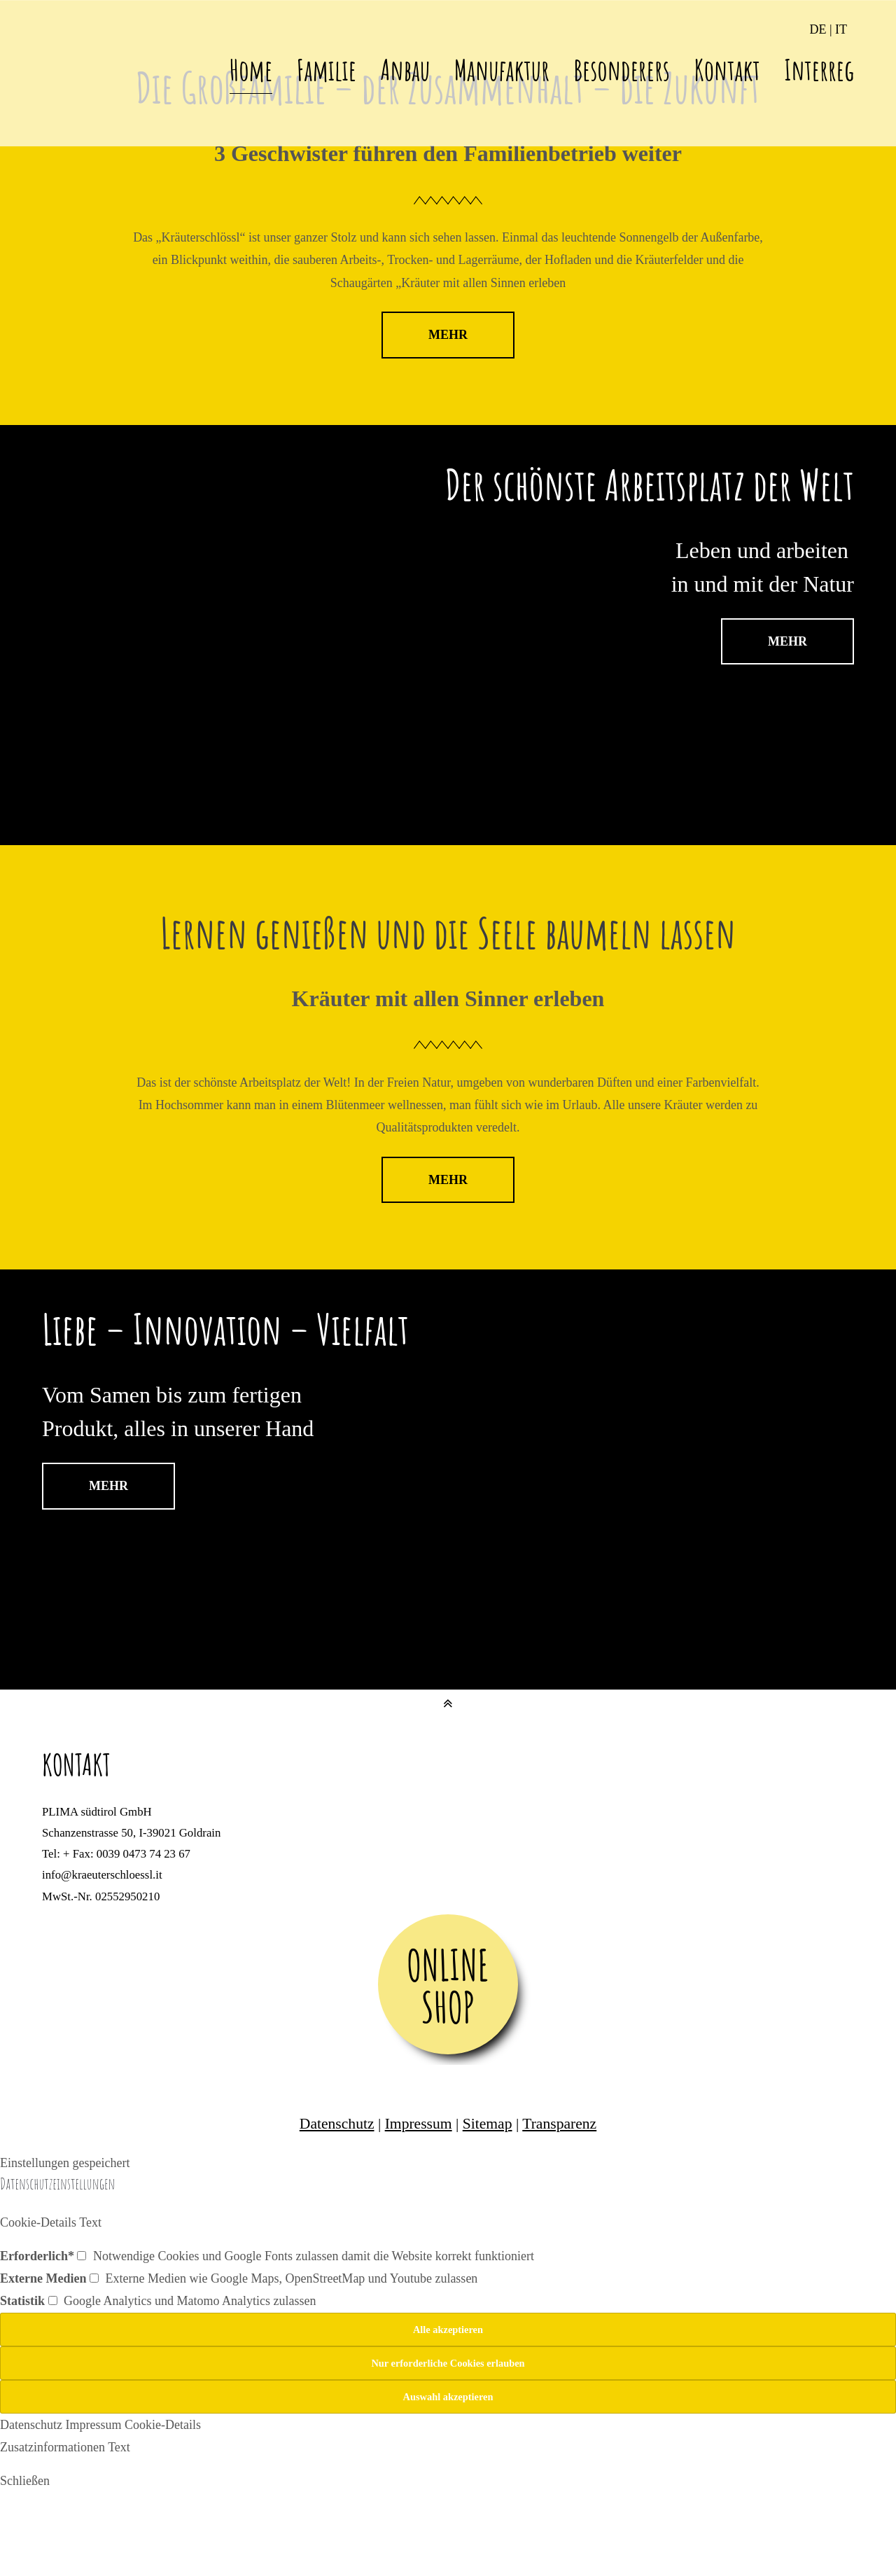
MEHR (448, 335)
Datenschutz (337, 2123)
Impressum (418, 2123)
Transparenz (559, 2123)
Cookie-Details (163, 2425)
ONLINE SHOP (448, 1985)
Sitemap (487, 2123)
